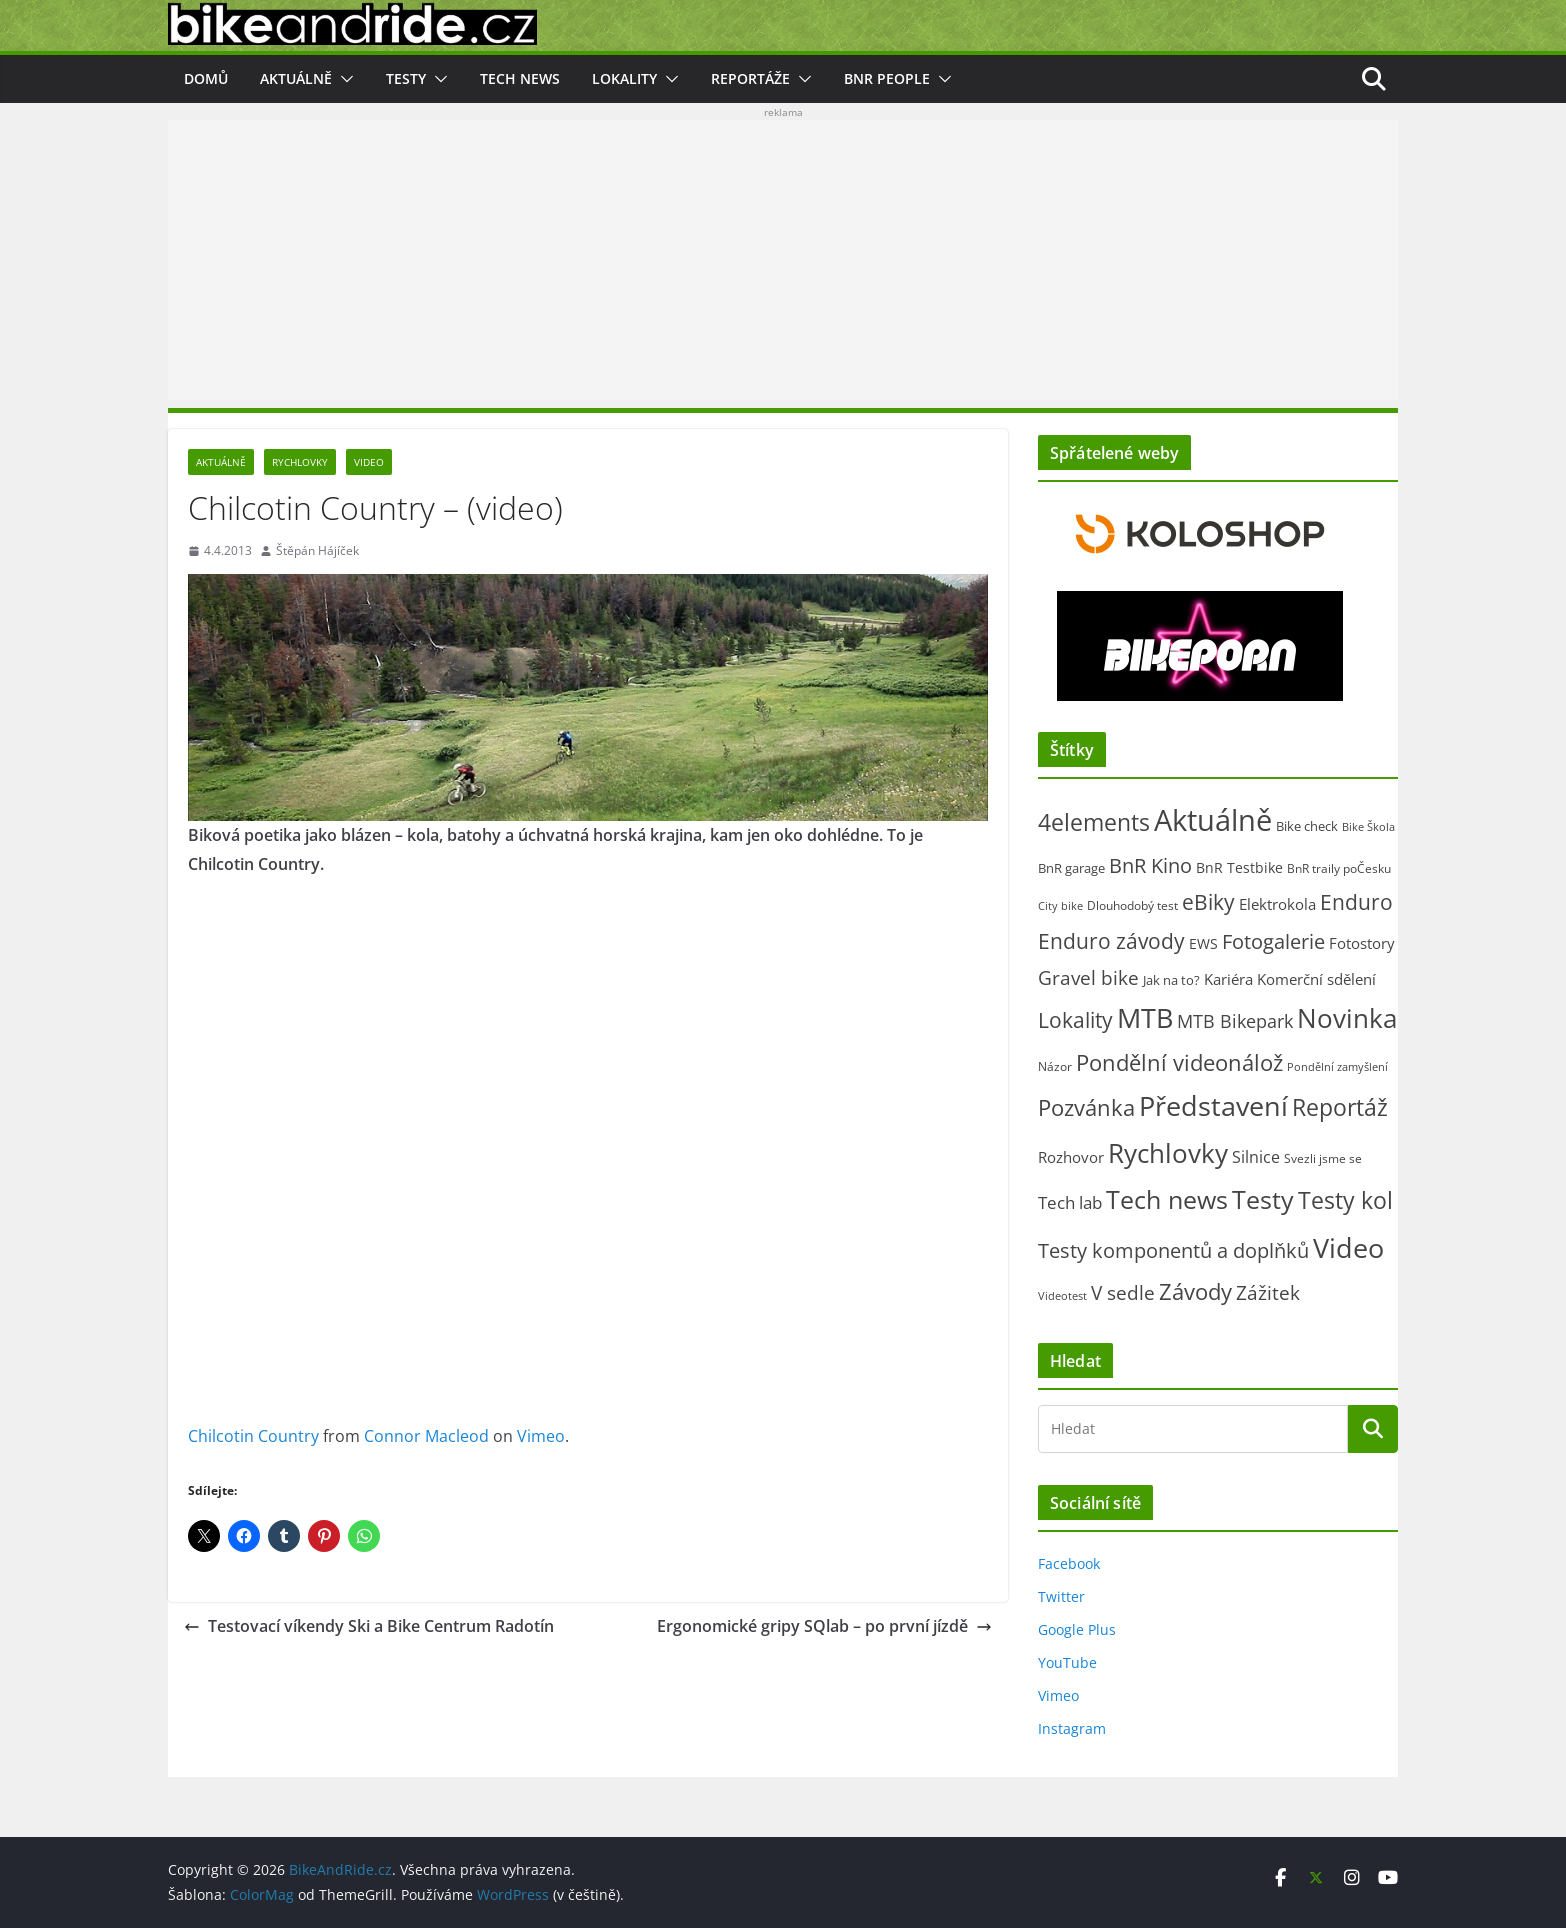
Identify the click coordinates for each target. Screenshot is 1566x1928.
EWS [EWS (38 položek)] (1203, 943)
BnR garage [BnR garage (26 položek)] (1071, 868)
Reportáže (750, 78)
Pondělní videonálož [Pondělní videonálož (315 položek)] (1179, 1062)
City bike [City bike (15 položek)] (1060, 905)
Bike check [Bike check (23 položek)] (1307, 826)
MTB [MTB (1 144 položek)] (1145, 1018)
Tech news (520, 78)
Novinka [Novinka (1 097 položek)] (1347, 1018)
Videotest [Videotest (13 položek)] (1062, 1296)
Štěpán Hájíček (317, 550)
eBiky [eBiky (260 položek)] (1208, 901)
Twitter (1061, 1596)
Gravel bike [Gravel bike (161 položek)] (1088, 977)
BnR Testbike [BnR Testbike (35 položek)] (1239, 867)
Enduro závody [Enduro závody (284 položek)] (1111, 940)
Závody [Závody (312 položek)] (1195, 1291)
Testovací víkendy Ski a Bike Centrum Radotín (369, 1626)
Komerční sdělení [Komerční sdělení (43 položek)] (1316, 979)
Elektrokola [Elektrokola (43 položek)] (1277, 904)
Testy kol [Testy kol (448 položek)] (1345, 1200)
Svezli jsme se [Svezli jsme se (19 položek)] (1323, 1158)
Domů (206, 78)
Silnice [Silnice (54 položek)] (1256, 1157)
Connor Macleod (426, 1436)
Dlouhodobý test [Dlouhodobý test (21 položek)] (1132, 905)
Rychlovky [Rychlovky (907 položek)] (1168, 1153)
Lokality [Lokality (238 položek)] (1075, 1020)
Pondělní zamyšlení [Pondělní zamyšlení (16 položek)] (1337, 1066)
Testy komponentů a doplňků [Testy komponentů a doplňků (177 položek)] (1173, 1250)
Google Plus (1077, 1629)
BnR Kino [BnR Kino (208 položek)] (1150, 865)
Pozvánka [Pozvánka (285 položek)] (1086, 1107)
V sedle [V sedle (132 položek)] (1123, 1292)
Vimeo (541, 1436)
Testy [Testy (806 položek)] (1263, 1199)
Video (369, 462)
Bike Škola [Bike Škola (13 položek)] (1368, 827)
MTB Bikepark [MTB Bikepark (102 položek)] (1235, 1021)
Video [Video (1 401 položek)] (1348, 1247)
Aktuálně (296, 78)
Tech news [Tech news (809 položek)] (1167, 1199)
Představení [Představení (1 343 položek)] (1213, 1105)
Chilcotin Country (253, 1436)
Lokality (624, 78)
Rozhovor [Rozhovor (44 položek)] (1071, 1157)
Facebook (1069, 1563)
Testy (406, 78)
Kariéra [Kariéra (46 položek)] (1228, 979)
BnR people (887, 78)
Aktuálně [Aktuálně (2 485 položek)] (1213, 820)
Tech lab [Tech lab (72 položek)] (1070, 1202)
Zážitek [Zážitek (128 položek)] (1268, 1292)
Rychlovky (300, 462)
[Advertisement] (783, 260)
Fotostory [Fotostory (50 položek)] (1362, 943)
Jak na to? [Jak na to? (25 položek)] (1171, 980)
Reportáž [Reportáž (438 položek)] (1340, 1107)
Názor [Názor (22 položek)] (1055, 1066)
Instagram (1072, 1728)
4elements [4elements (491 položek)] (1094, 822)
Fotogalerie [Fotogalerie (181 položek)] (1273, 941)
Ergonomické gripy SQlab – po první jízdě (824, 1626)
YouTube (1067, 1662)
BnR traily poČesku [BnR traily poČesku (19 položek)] (1339, 868)
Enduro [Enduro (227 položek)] (1356, 902)
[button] (343, 79)
